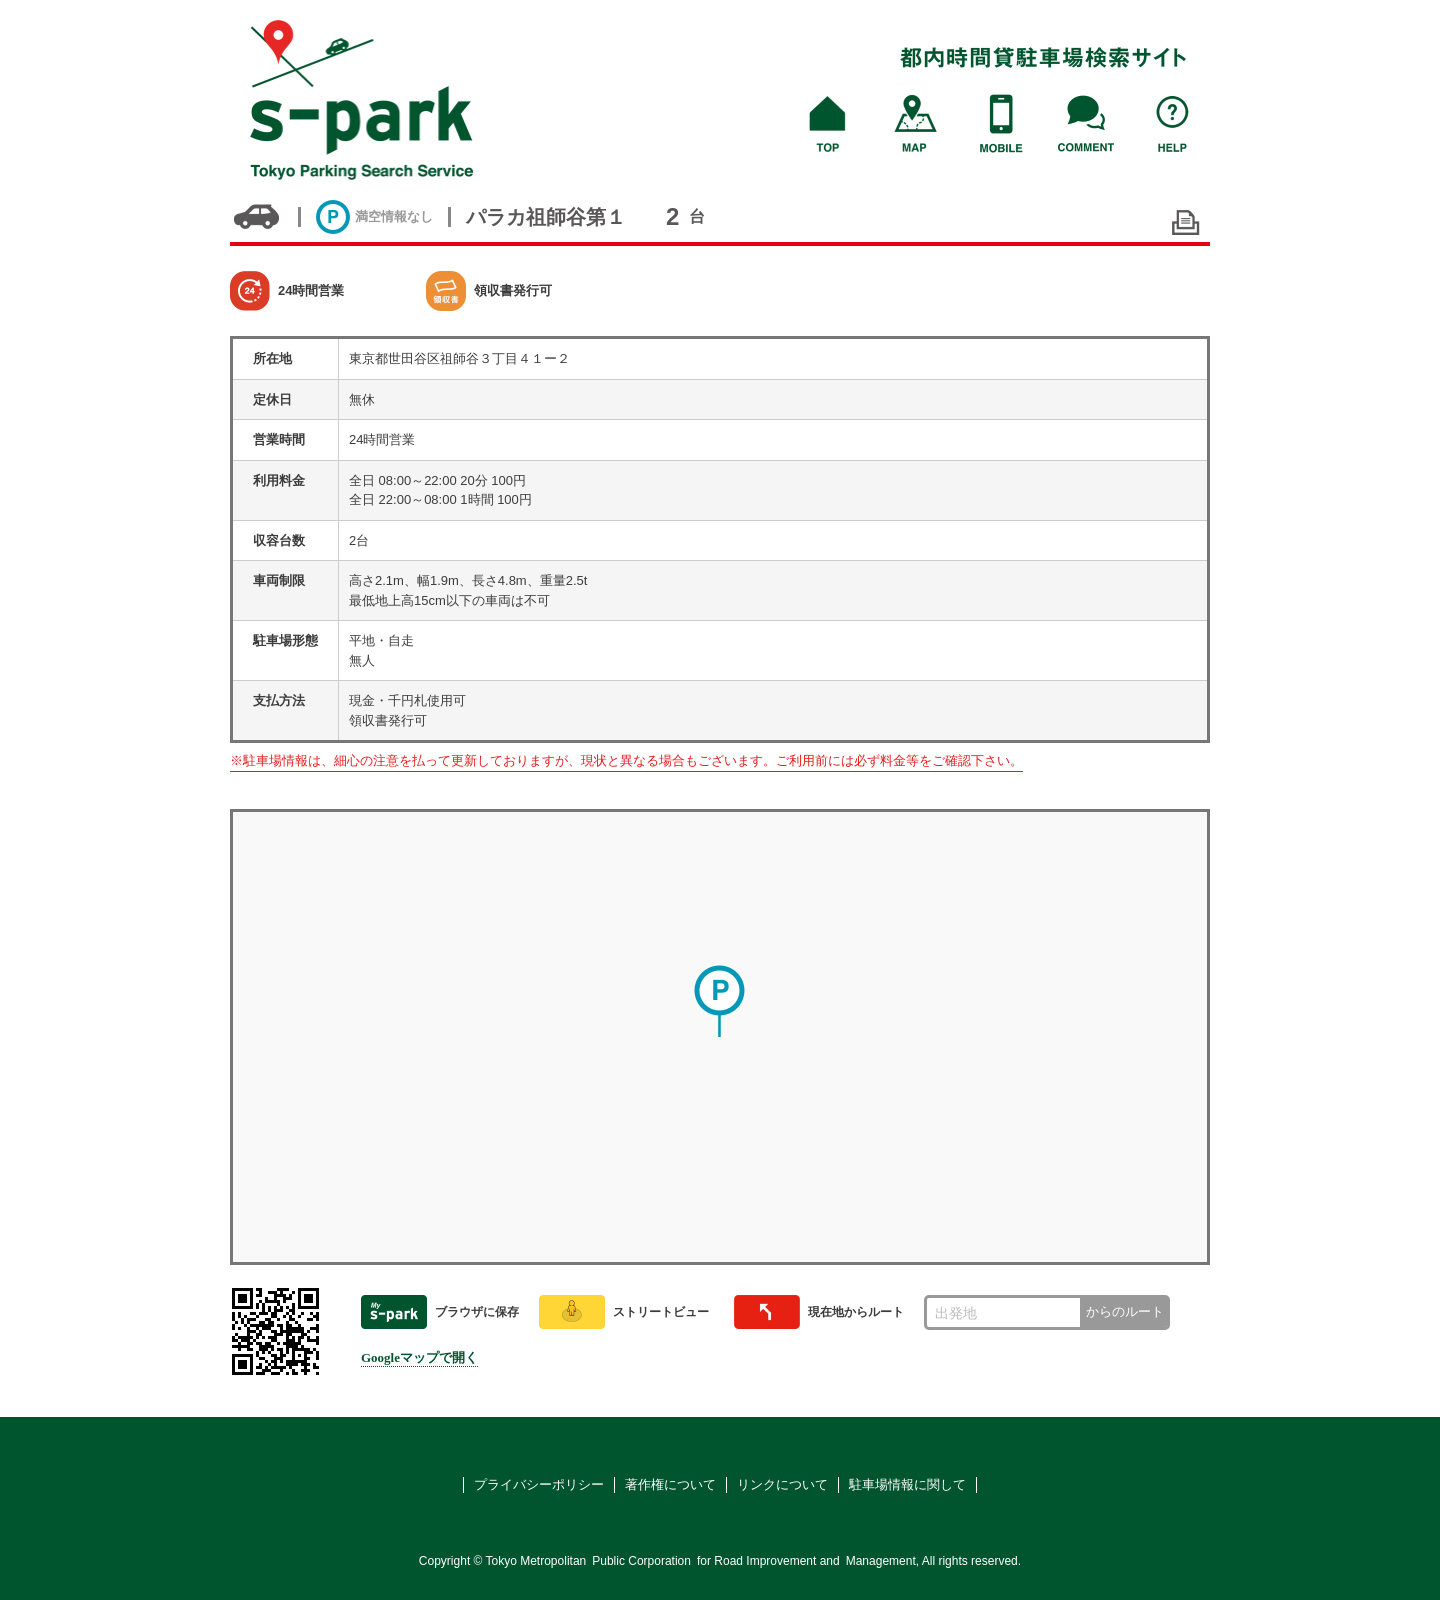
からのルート (1125, 1311)
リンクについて (782, 1484)
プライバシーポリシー (539, 1484)
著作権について (670, 1484)
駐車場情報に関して (907, 1484)
